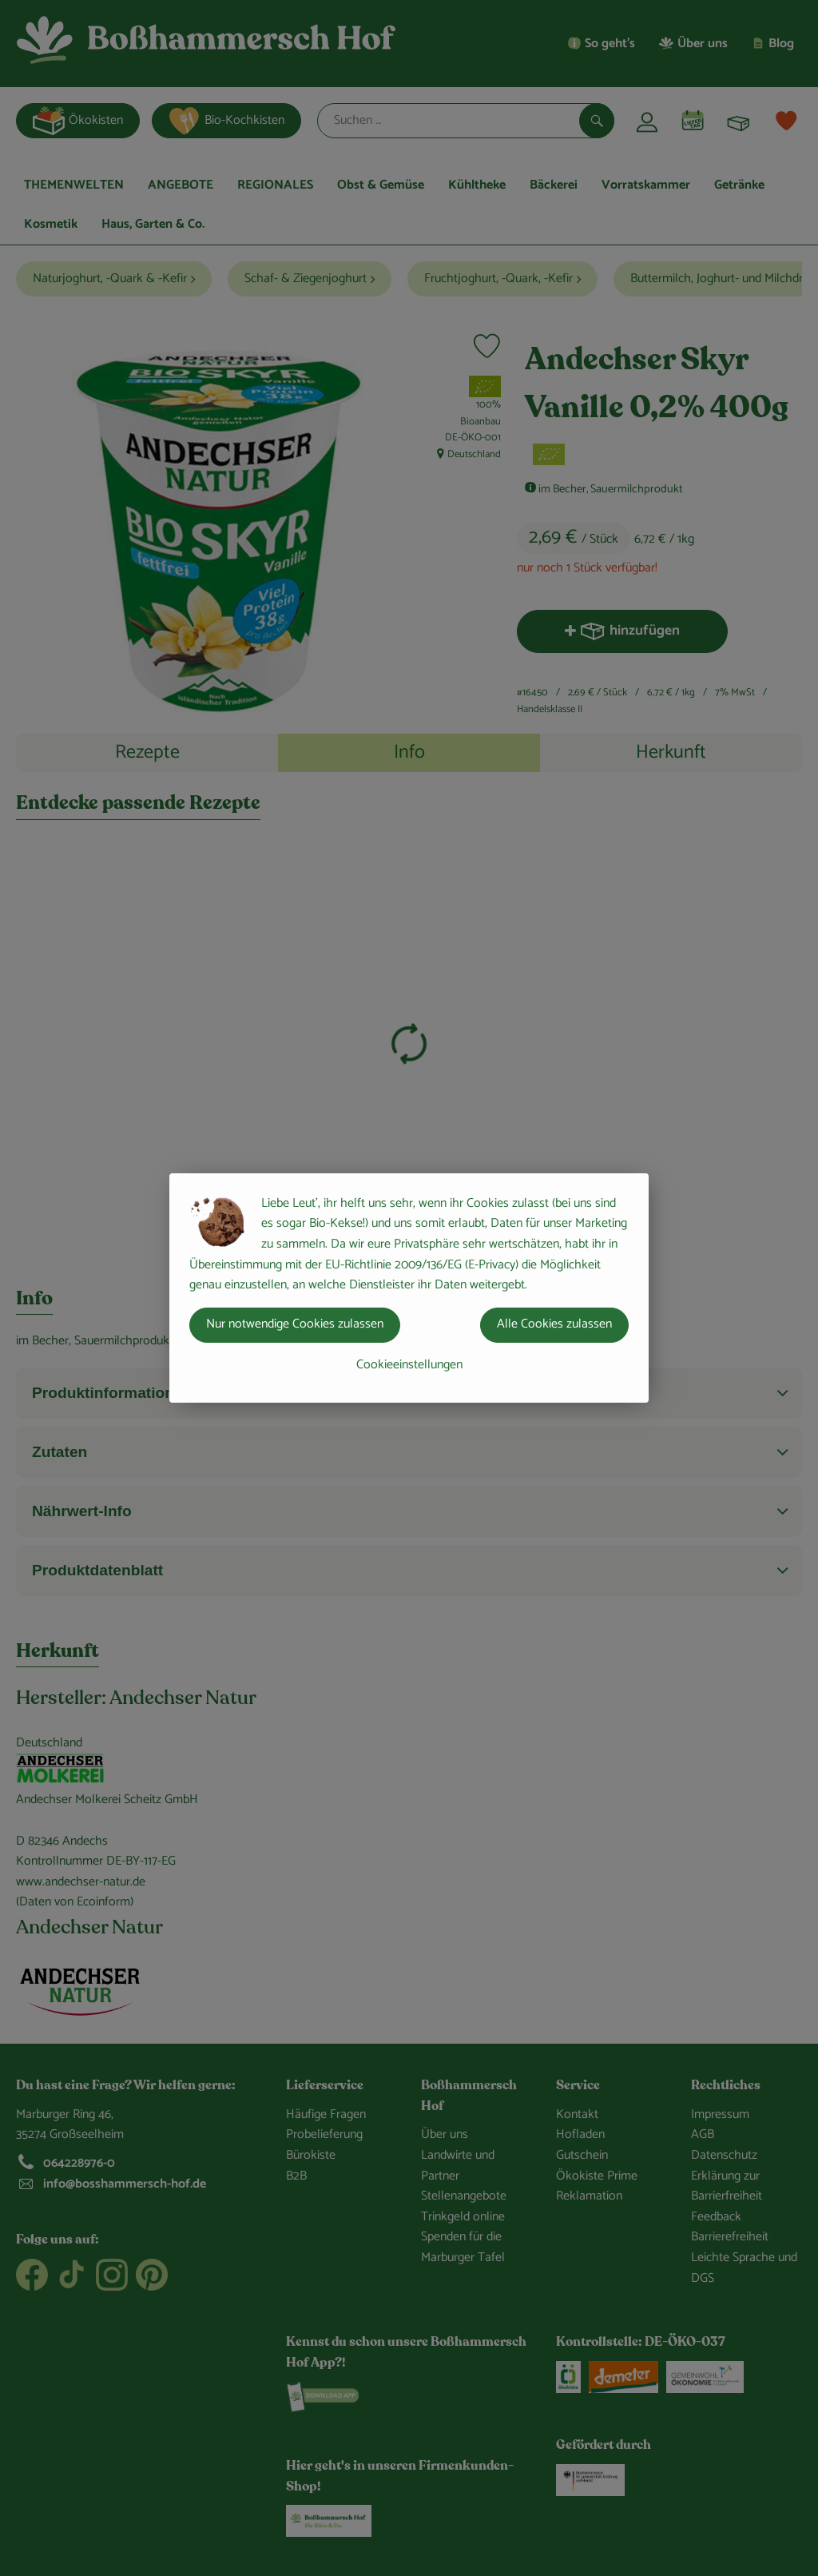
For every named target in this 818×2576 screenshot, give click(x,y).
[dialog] (409, 1288)
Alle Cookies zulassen (554, 1324)
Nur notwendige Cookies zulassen (294, 1324)
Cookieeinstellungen (409, 1365)
